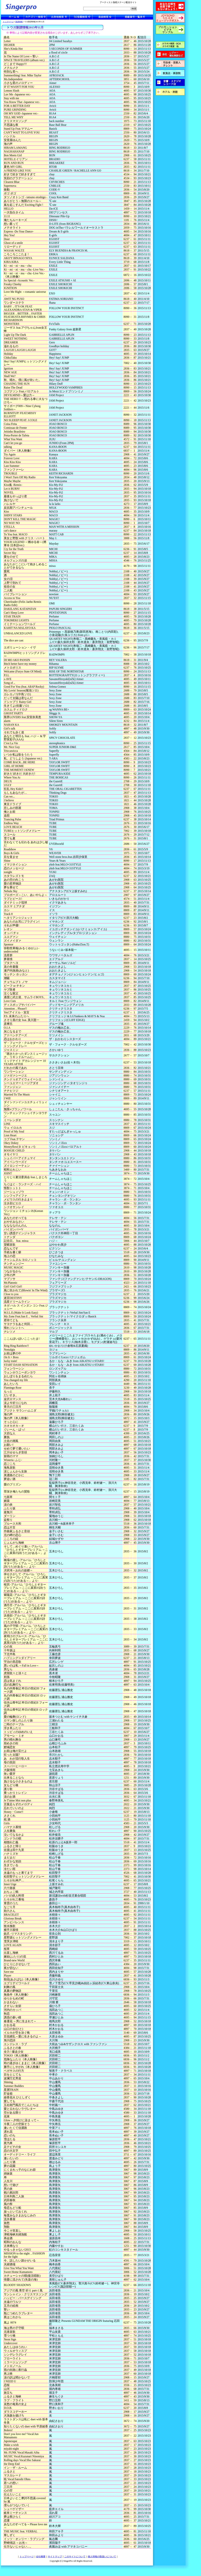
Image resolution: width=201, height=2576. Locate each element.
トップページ (8, 22)
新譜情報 (19, 22)
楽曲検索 (103, 17)
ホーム (12, 17)
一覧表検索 (134, 17)
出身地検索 (58, 17)
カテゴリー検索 (35, 17)
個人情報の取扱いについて (102, 2556)
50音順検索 (81, 17)
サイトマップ (55, 2556)
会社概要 (40, 2556)
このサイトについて (74, 2556)
